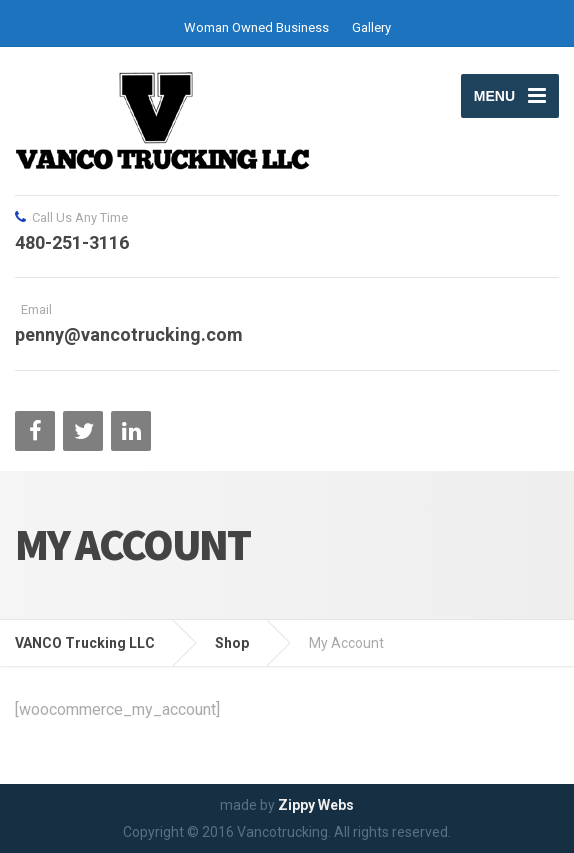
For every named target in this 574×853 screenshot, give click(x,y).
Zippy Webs (316, 805)
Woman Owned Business (256, 27)
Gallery (371, 27)
